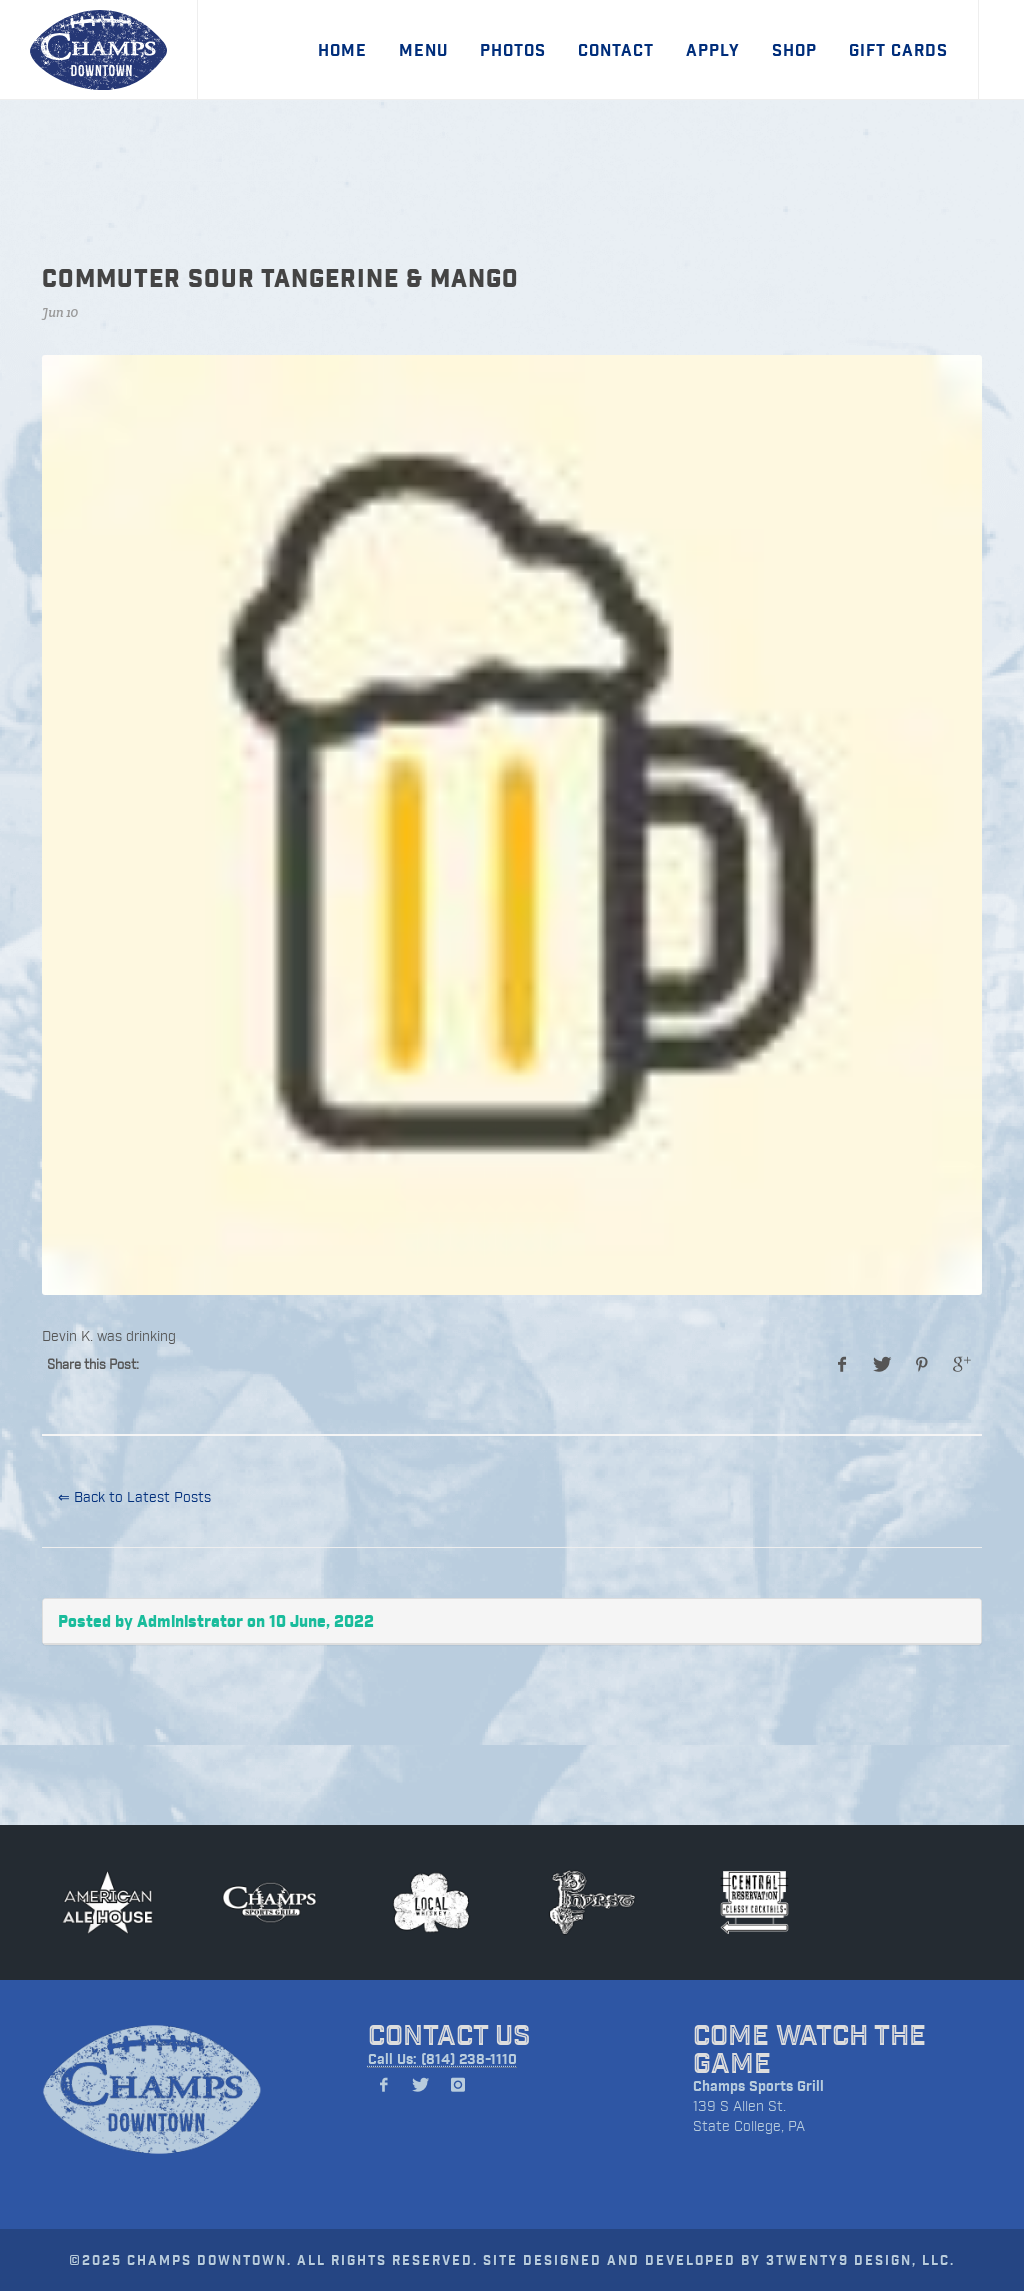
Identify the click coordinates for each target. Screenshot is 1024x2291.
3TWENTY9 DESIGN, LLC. (860, 2259)
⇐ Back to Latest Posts (134, 1496)
